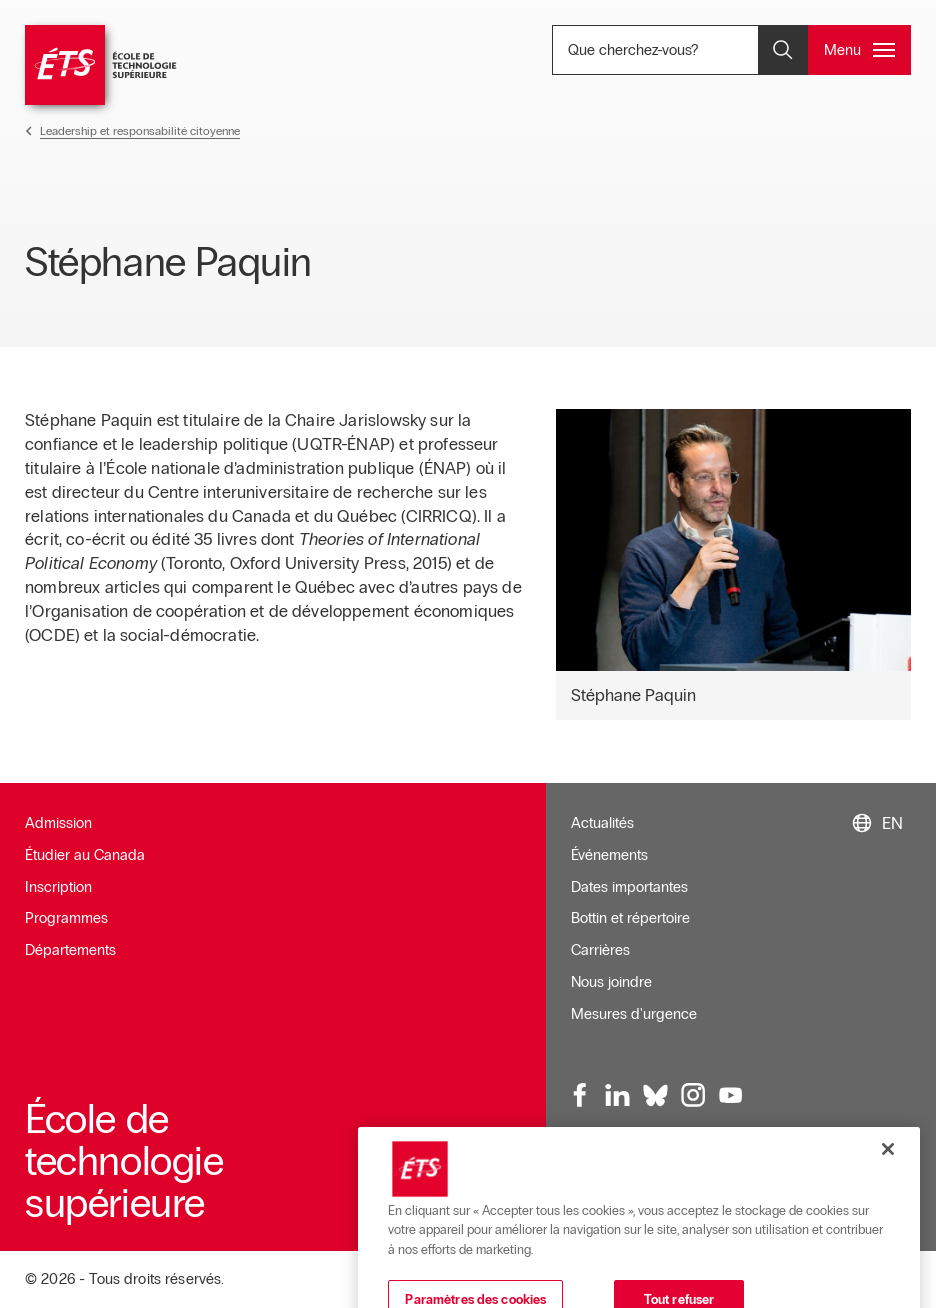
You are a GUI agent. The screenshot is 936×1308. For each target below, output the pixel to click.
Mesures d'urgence (634, 1014)
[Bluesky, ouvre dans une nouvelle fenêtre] (656, 1095)
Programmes (66, 918)
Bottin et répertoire (630, 918)
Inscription (58, 887)
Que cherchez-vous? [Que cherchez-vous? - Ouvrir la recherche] (689, 49)
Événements (609, 855)
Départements (70, 950)
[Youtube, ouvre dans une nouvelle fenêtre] (731, 1095)
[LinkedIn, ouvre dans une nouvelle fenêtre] (618, 1095)
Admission (58, 823)
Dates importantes (629, 887)
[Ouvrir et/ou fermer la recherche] (783, 50)
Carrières (600, 950)
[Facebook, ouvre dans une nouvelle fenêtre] (581, 1095)
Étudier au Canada (85, 855)
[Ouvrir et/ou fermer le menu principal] (859, 50)
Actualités (602, 823)
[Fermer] (888, 1186)
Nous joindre (611, 982)
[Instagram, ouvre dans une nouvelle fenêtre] (693, 1095)
